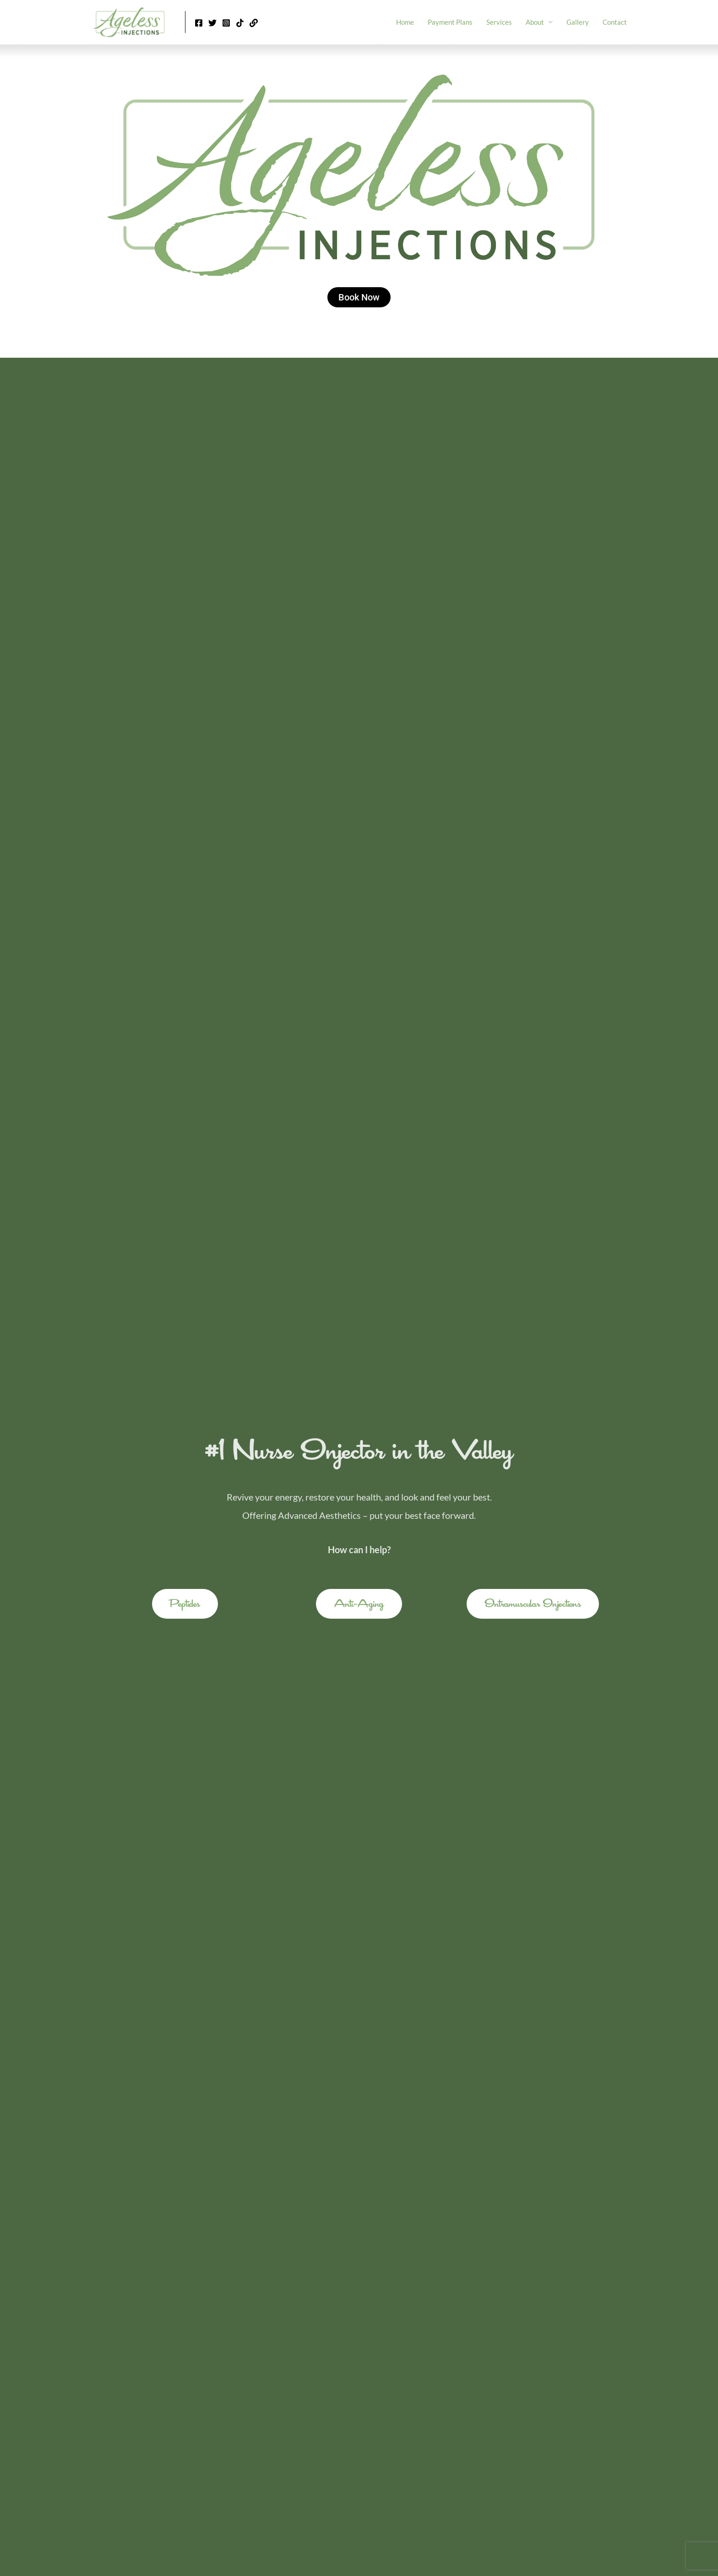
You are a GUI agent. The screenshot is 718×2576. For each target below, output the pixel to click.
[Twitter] (212, 23)
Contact (615, 22)
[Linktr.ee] (254, 23)
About (535, 22)
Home (405, 22)
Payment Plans (450, 22)
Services (499, 22)
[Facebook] (199, 23)
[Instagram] (226, 23)
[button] (185, 1604)
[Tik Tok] (240, 23)
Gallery (577, 22)
